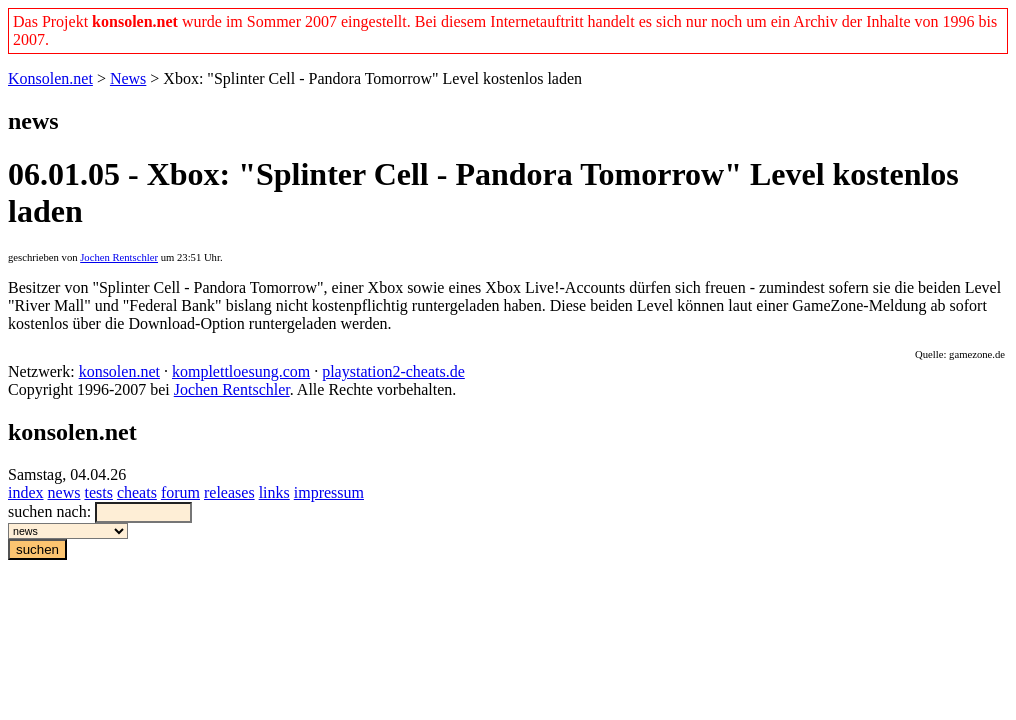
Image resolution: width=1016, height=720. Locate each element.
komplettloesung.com (241, 371)
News (128, 78)
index (26, 492)
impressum (329, 492)
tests (98, 492)
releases (229, 492)
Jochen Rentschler (119, 257)
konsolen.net (119, 371)
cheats (137, 492)
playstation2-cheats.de (393, 371)
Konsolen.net (50, 78)
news (64, 492)
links (274, 492)
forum (180, 492)
